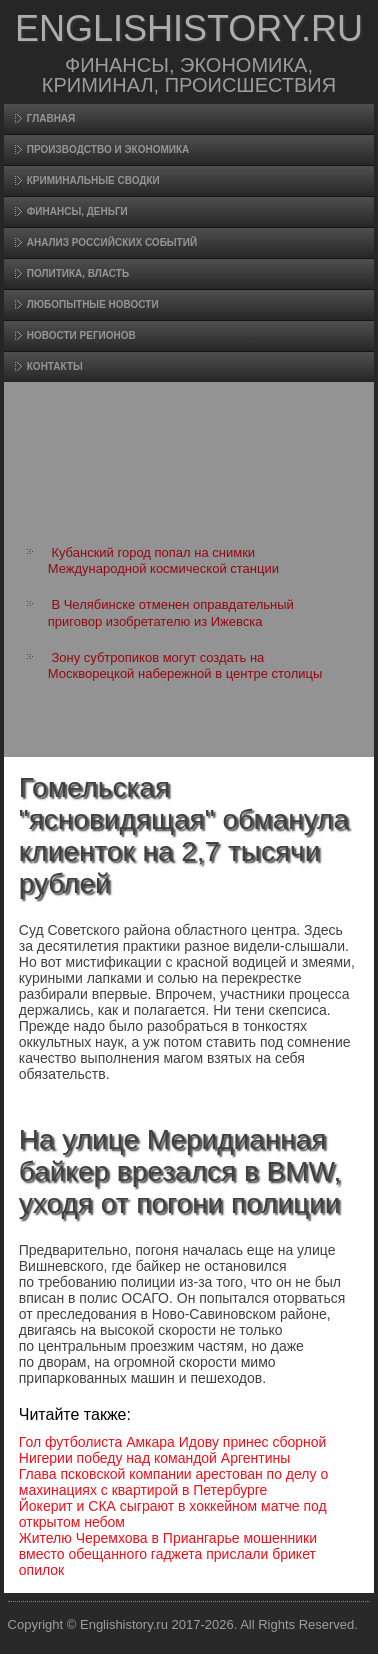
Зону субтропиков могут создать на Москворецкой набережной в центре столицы (185, 665)
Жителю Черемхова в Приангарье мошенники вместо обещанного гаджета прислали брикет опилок (168, 1554)
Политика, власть (78, 273)
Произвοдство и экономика (108, 149)
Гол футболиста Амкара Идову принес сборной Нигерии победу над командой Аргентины (173, 1450)
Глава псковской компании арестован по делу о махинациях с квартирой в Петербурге (173, 1482)
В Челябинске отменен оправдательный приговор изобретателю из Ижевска (171, 612)
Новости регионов (81, 335)
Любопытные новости (93, 304)
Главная (51, 118)
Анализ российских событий (112, 242)
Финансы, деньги (77, 211)
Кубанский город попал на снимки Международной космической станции (163, 560)
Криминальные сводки (93, 180)
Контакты (55, 366)
